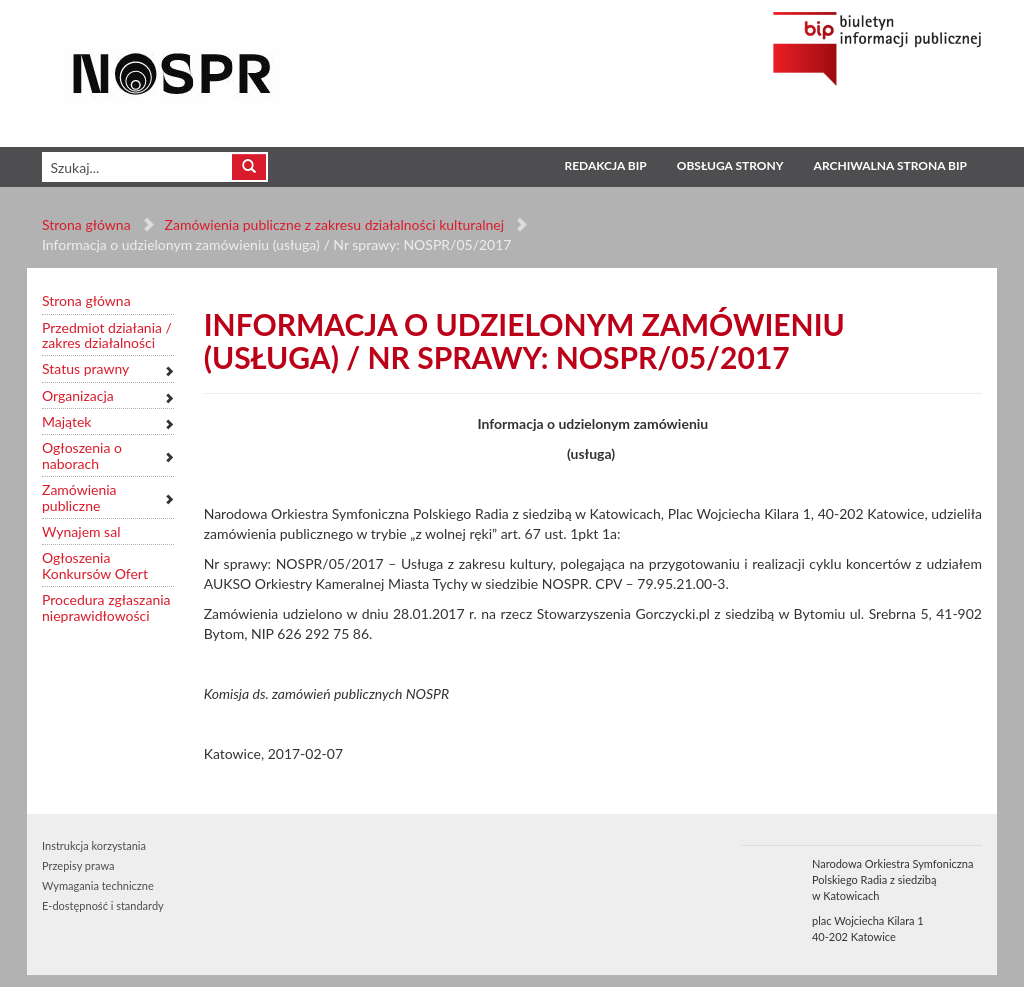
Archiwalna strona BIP (890, 165)
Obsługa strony (730, 165)
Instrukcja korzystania (94, 845)
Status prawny (85, 368)
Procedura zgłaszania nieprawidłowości (106, 607)
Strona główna (86, 224)
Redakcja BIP (605, 165)
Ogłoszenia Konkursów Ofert (95, 565)
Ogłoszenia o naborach (82, 455)
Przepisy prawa (78, 865)
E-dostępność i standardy (103, 905)
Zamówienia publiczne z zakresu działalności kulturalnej (334, 224)
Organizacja (78, 395)
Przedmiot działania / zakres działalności (107, 335)
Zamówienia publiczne (79, 497)
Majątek (66, 421)
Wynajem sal (81, 531)
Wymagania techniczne (98, 885)
